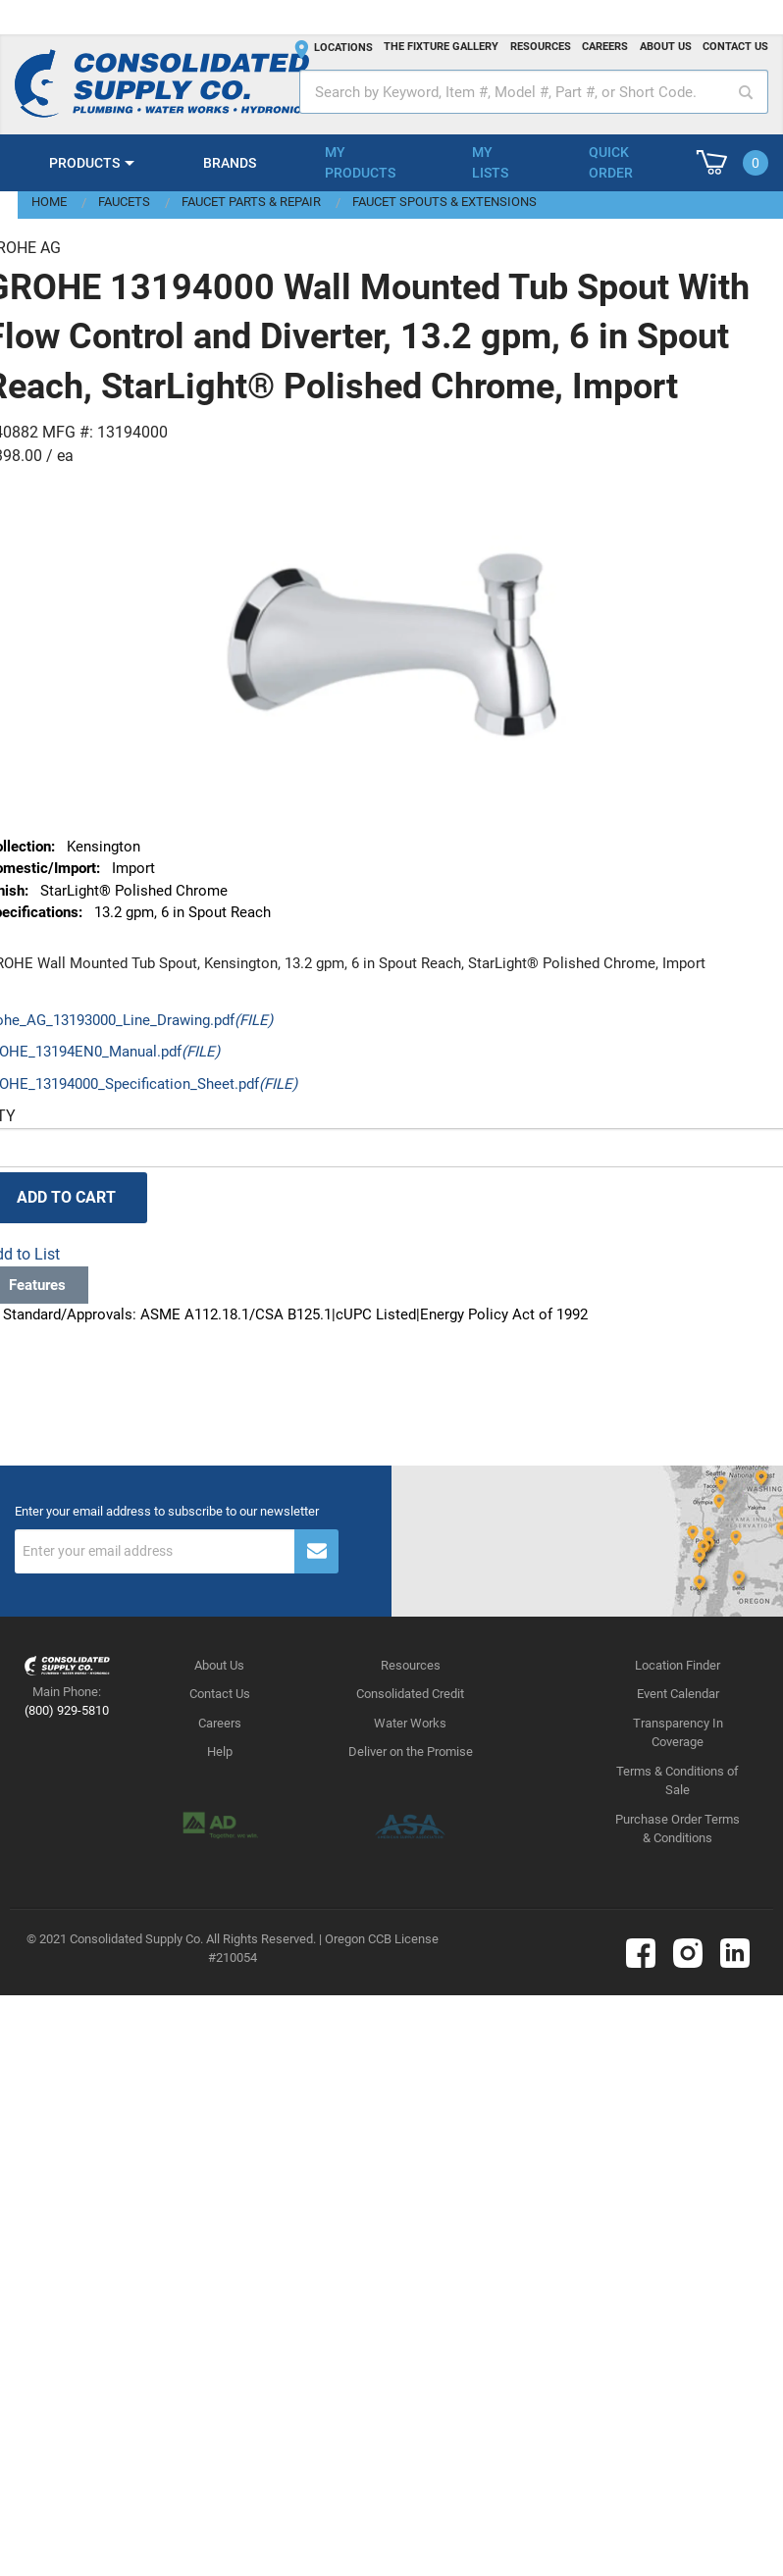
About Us (219, 1665)
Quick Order (611, 162)
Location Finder (677, 1665)
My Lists (490, 162)
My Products (360, 162)
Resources (540, 46)
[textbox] (533, 92)
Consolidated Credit (410, 1693)
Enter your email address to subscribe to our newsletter (167, 1512)
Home (49, 201)
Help (220, 1751)
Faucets (124, 201)
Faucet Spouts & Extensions (444, 201)
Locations (343, 47)
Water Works (410, 1723)
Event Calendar (678, 1693)
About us (666, 46)
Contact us (735, 46)
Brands (229, 163)
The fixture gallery (441, 46)
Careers (605, 46)
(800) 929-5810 (67, 1710)
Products (84, 163)
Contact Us (219, 1693)
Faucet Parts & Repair (251, 201)
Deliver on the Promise (410, 1751)
